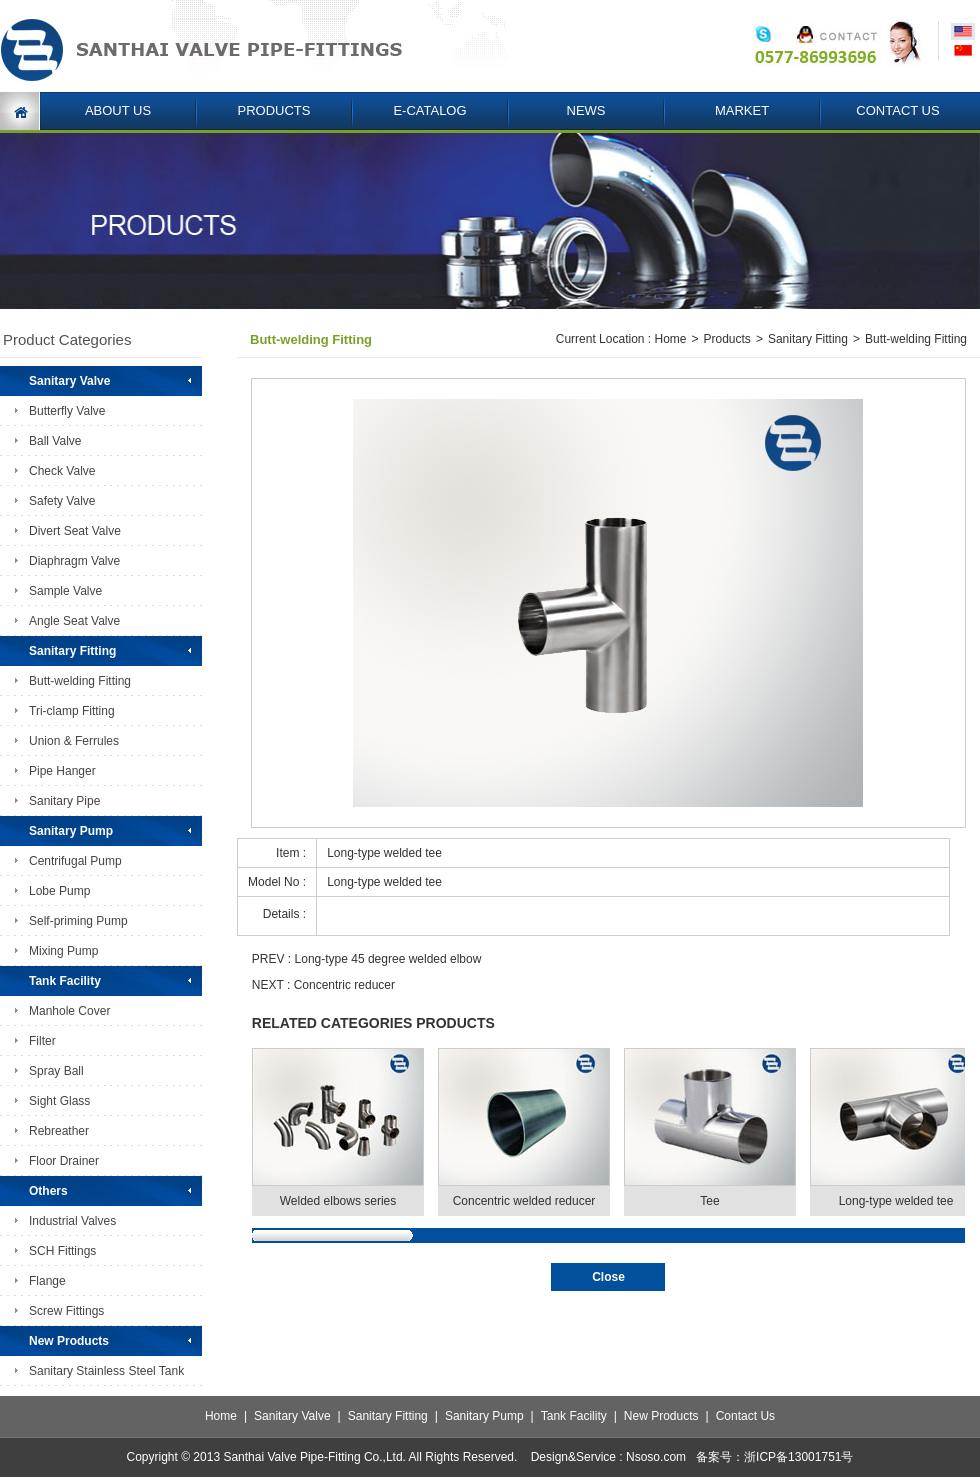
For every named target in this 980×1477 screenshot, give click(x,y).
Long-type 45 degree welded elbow (388, 959)
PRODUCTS (274, 110)
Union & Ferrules (74, 741)
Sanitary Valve (292, 1416)
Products (727, 339)
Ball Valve (55, 441)
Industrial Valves (72, 1221)
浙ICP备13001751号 (798, 1457)
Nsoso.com (656, 1457)
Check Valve (62, 471)
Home (670, 339)
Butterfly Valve (67, 411)
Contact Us (745, 1416)
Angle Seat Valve (74, 621)
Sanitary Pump (484, 1416)
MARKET (742, 110)
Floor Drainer (64, 1161)
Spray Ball (56, 1071)
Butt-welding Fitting (80, 681)
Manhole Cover (69, 1011)
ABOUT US (118, 110)
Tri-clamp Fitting (72, 711)
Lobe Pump (59, 891)
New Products (661, 1416)
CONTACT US (897, 110)
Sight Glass (59, 1101)
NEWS (586, 110)
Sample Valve (65, 591)
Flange (47, 1281)
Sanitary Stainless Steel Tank (106, 1371)
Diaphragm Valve (74, 561)
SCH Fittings (62, 1251)
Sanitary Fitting (808, 339)
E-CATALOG (429, 110)
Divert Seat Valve (75, 531)
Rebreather (59, 1131)
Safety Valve (62, 501)
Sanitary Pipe (64, 801)
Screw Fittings (66, 1311)
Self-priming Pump (78, 921)
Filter (42, 1041)
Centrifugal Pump (75, 861)
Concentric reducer (344, 985)
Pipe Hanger (62, 771)
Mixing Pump (63, 951)
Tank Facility (574, 1416)
